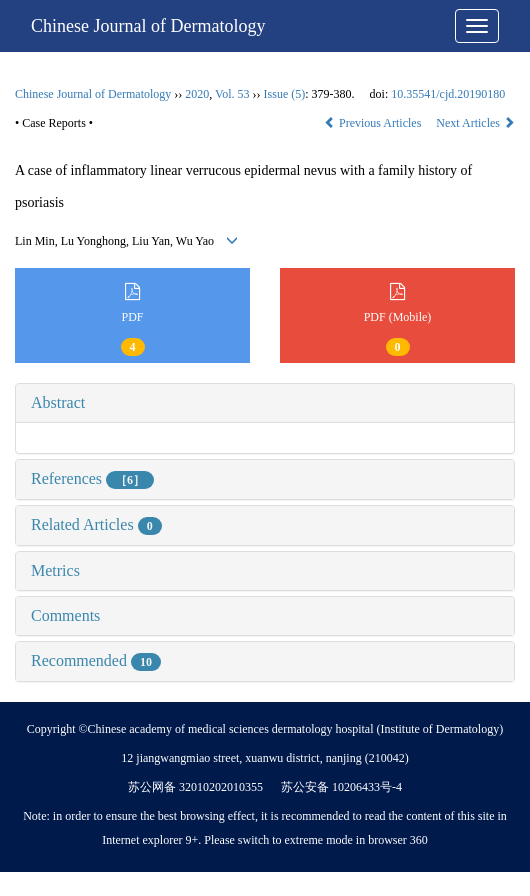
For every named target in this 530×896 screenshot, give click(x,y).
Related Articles (96, 524)
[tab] (265, 403)
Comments (65, 615)
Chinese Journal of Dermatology (148, 26)
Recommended (96, 660)
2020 (197, 94)
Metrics (55, 570)
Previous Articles (374, 123)
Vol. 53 (232, 94)
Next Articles (475, 123)
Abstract (58, 402)
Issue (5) (285, 94)
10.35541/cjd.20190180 (448, 94)
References (92, 478)
